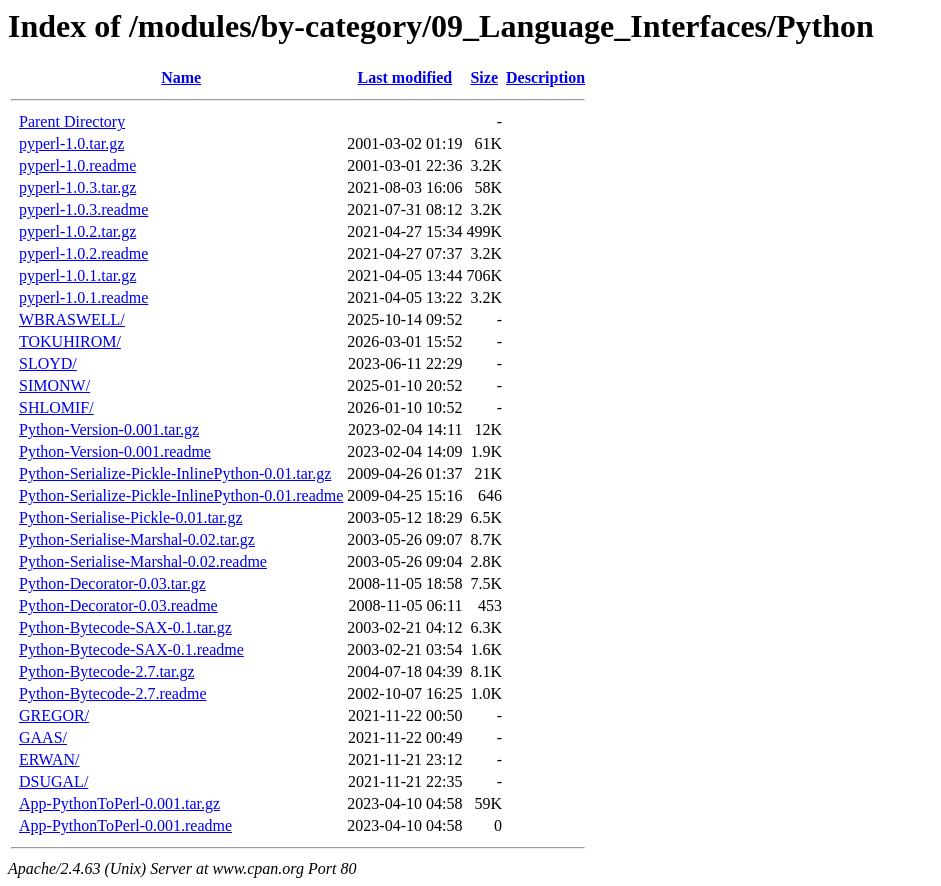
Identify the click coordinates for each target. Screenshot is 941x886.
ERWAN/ (49, 759)
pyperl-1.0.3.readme (83, 209)
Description (545, 77)
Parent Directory (72, 121)
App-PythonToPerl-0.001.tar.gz (119, 803)
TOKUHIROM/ (70, 341)
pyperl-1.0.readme (77, 165)
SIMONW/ (54, 385)
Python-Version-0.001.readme (115, 451)
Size (484, 77)
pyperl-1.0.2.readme (83, 253)
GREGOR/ (54, 715)
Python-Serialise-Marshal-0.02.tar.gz (137, 539)
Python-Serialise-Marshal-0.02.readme (143, 561)
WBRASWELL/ (72, 319)
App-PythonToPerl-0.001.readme (125, 825)
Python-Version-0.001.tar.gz (109, 429)
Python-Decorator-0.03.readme (118, 605)
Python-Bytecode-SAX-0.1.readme (131, 649)
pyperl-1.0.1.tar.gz (77, 275)
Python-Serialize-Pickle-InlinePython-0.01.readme (181, 495)
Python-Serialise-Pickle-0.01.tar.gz (131, 517)
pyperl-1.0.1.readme (83, 297)
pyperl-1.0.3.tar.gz (77, 187)
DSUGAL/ (53, 781)
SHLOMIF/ (56, 407)
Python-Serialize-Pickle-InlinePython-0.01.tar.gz (175, 473)
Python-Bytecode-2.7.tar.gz (107, 671)
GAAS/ (43, 737)
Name (181, 77)
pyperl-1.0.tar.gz (71, 143)
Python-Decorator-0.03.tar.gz (112, 583)
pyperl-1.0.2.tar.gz (77, 231)
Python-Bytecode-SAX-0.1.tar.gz (125, 627)
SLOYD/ (48, 363)
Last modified (405, 77)
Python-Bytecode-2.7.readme (113, 693)
